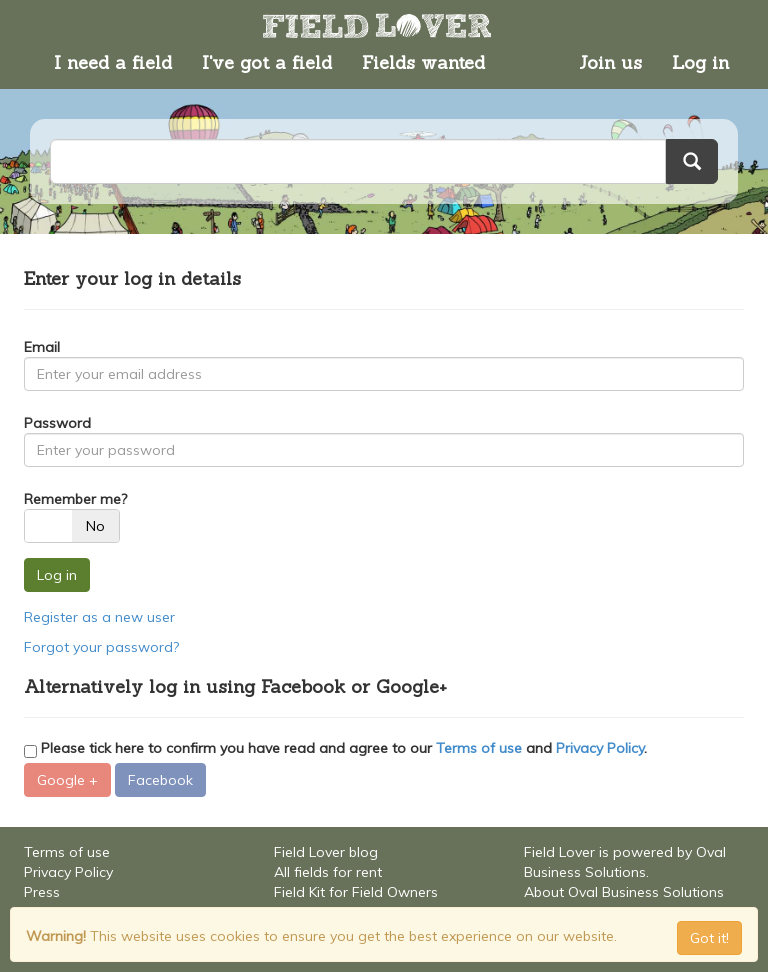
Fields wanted (423, 62)
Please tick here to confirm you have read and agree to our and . (335, 748)
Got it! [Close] (709, 938)
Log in (700, 62)
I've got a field (267, 62)
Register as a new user (99, 617)
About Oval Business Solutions (624, 892)
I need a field (113, 62)
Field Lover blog (326, 852)
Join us (610, 62)
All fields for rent (328, 872)
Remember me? (75, 499)
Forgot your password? (101, 647)
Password (57, 423)
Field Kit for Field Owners (356, 892)
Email (42, 347)
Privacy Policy (600, 748)
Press (42, 892)
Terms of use (479, 748)
